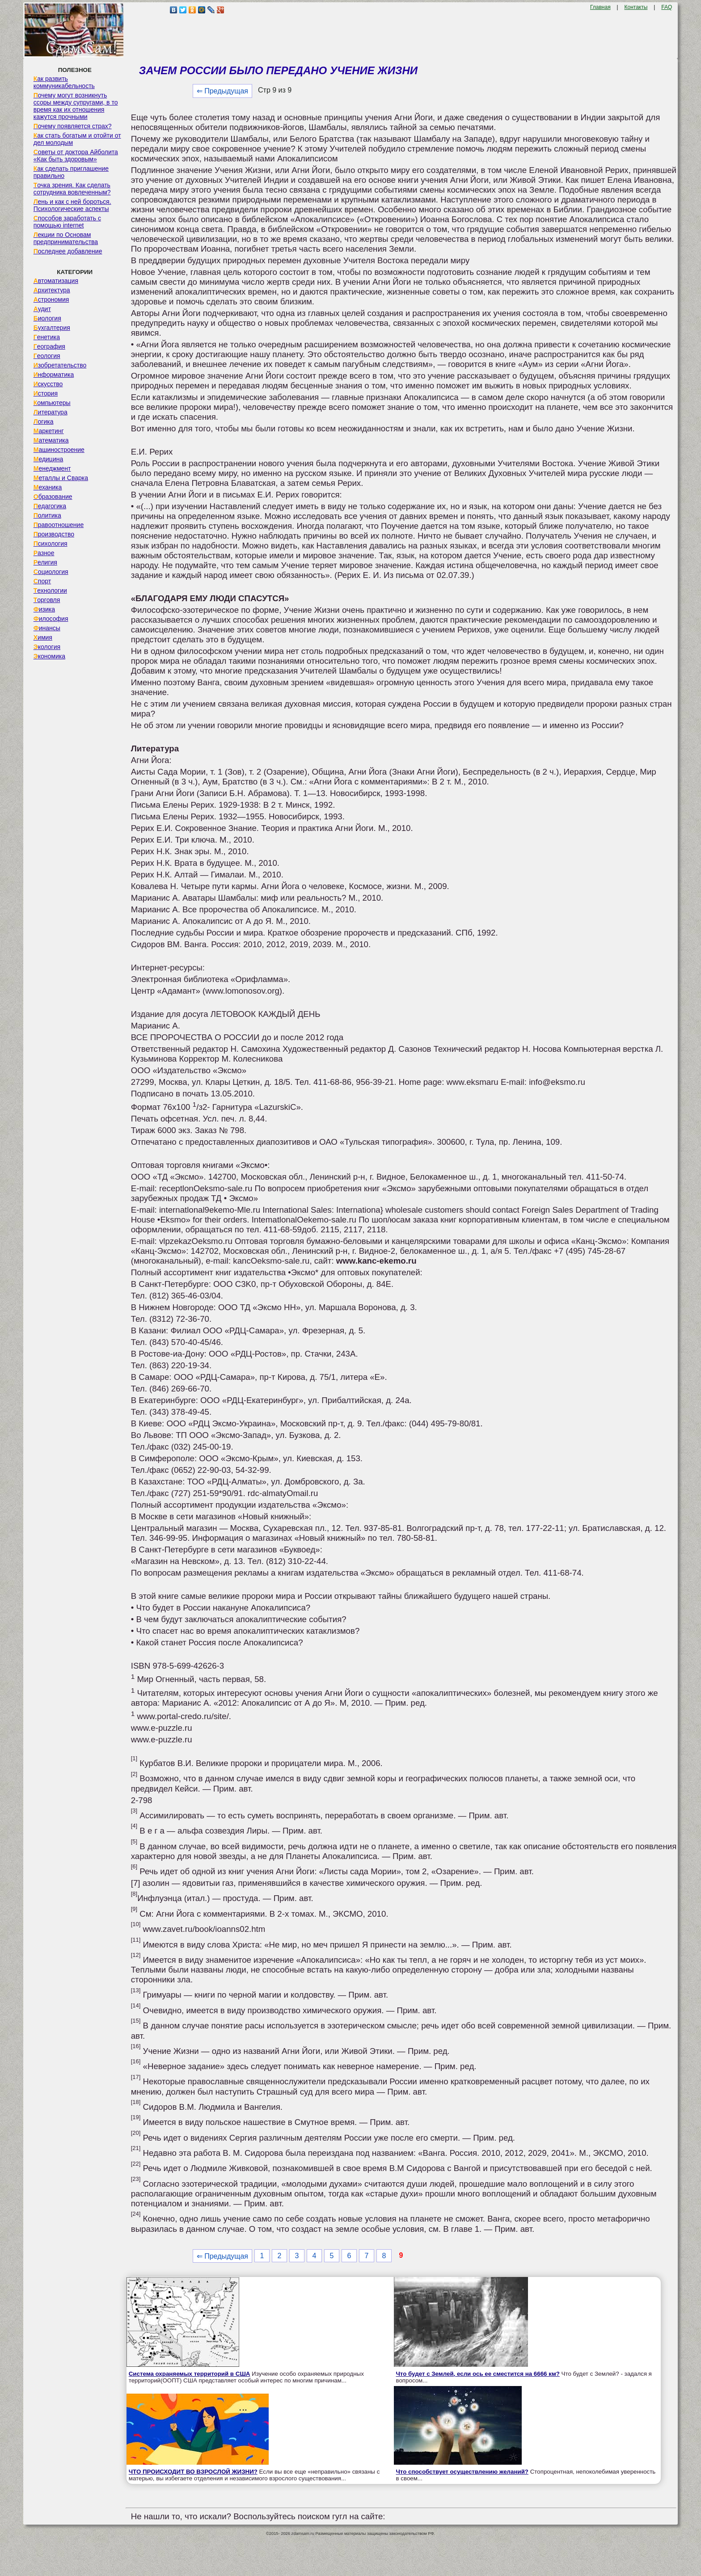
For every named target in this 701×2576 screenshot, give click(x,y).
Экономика (49, 656)
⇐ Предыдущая (222, 91)
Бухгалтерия (52, 327)
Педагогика (50, 506)
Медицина (48, 459)
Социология (51, 571)
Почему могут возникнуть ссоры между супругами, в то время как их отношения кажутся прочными (76, 106)
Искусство (48, 384)
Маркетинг (49, 430)
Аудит (42, 308)
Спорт (42, 581)
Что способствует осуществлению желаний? (462, 2471)
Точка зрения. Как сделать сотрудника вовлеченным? (72, 188)
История (46, 393)
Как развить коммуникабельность (64, 82)
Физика (44, 609)
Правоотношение (59, 524)
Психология (51, 543)
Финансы (47, 628)
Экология (47, 646)
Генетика (47, 337)
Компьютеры (52, 402)
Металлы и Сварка (61, 477)
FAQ (666, 7)
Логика (44, 421)
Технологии (50, 590)
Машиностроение (59, 449)
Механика (48, 487)
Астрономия (51, 299)
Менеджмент (52, 468)
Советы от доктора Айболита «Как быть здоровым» (76, 155)
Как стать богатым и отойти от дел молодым (77, 139)
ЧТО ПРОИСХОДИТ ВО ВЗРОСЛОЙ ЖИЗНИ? (193, 2471)
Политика (47, 515)
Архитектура (52, 290)
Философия (51, 618)
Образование (53, 496)
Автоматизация (56, 280)
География (49, 346)
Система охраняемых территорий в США (189, 2373)
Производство (54, 534)
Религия (45, 562)
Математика (51, 440)
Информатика (54, 374)
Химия (43, 637)
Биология (47, 318)
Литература (51, 412)
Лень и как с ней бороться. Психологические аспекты (72, 205)
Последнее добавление (68, 251)
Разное (44, 553)
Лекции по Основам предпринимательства (66, 238)
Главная (600, 7)
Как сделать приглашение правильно (71, 172)
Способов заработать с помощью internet (67, 222)
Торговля (47, 599)
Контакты (636, 7)
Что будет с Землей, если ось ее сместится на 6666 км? (478, 2373)
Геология (47, 355)
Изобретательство (60, 365)
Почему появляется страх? (73, 126)
